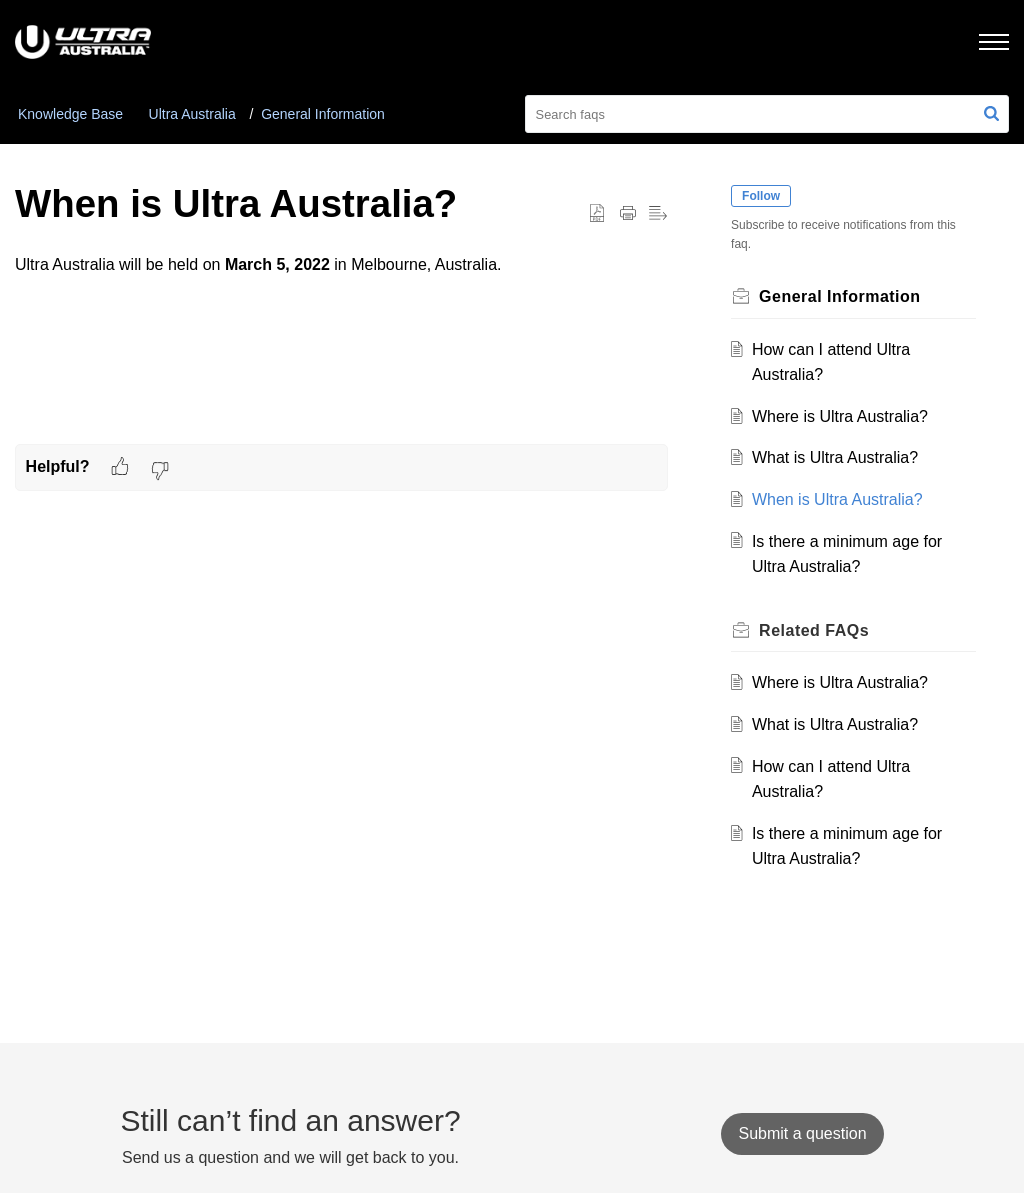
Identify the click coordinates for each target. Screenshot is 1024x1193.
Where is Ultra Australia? (840, 416)
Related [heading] (815, 630)
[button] (991, 114)
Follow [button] (762, 196)
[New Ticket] (802, 1133)
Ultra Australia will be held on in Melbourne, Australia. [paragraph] (341, 279)
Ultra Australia (192, 114)
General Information (323, 114)
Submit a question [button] (802, 1133)
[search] (767, 114)
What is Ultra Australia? (835, 457)
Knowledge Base (70, 114)
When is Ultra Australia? (837, 499)
